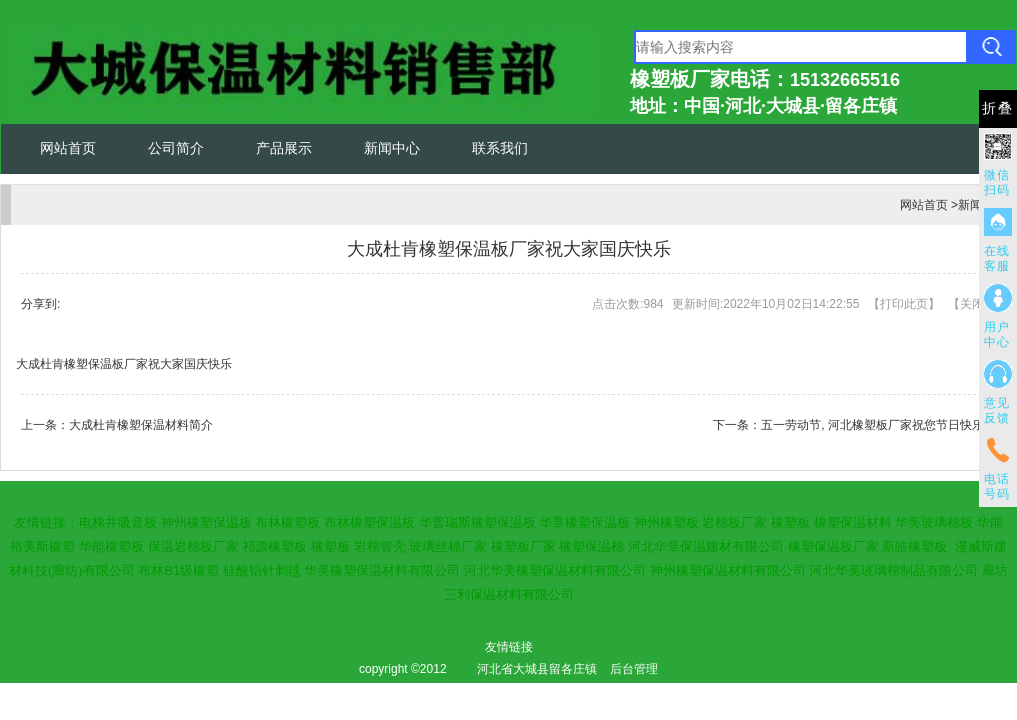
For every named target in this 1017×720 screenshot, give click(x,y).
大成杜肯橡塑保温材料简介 (141, 425)
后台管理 (634, 669)
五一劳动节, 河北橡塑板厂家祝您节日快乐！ (878, 425)
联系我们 (500, 148)
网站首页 (68, 148)
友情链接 (509, 647)
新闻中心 (392, 148)
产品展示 (284, 148)
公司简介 (176, 148)
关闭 (972, 304)
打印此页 (904, 304)
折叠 (998, 108)
